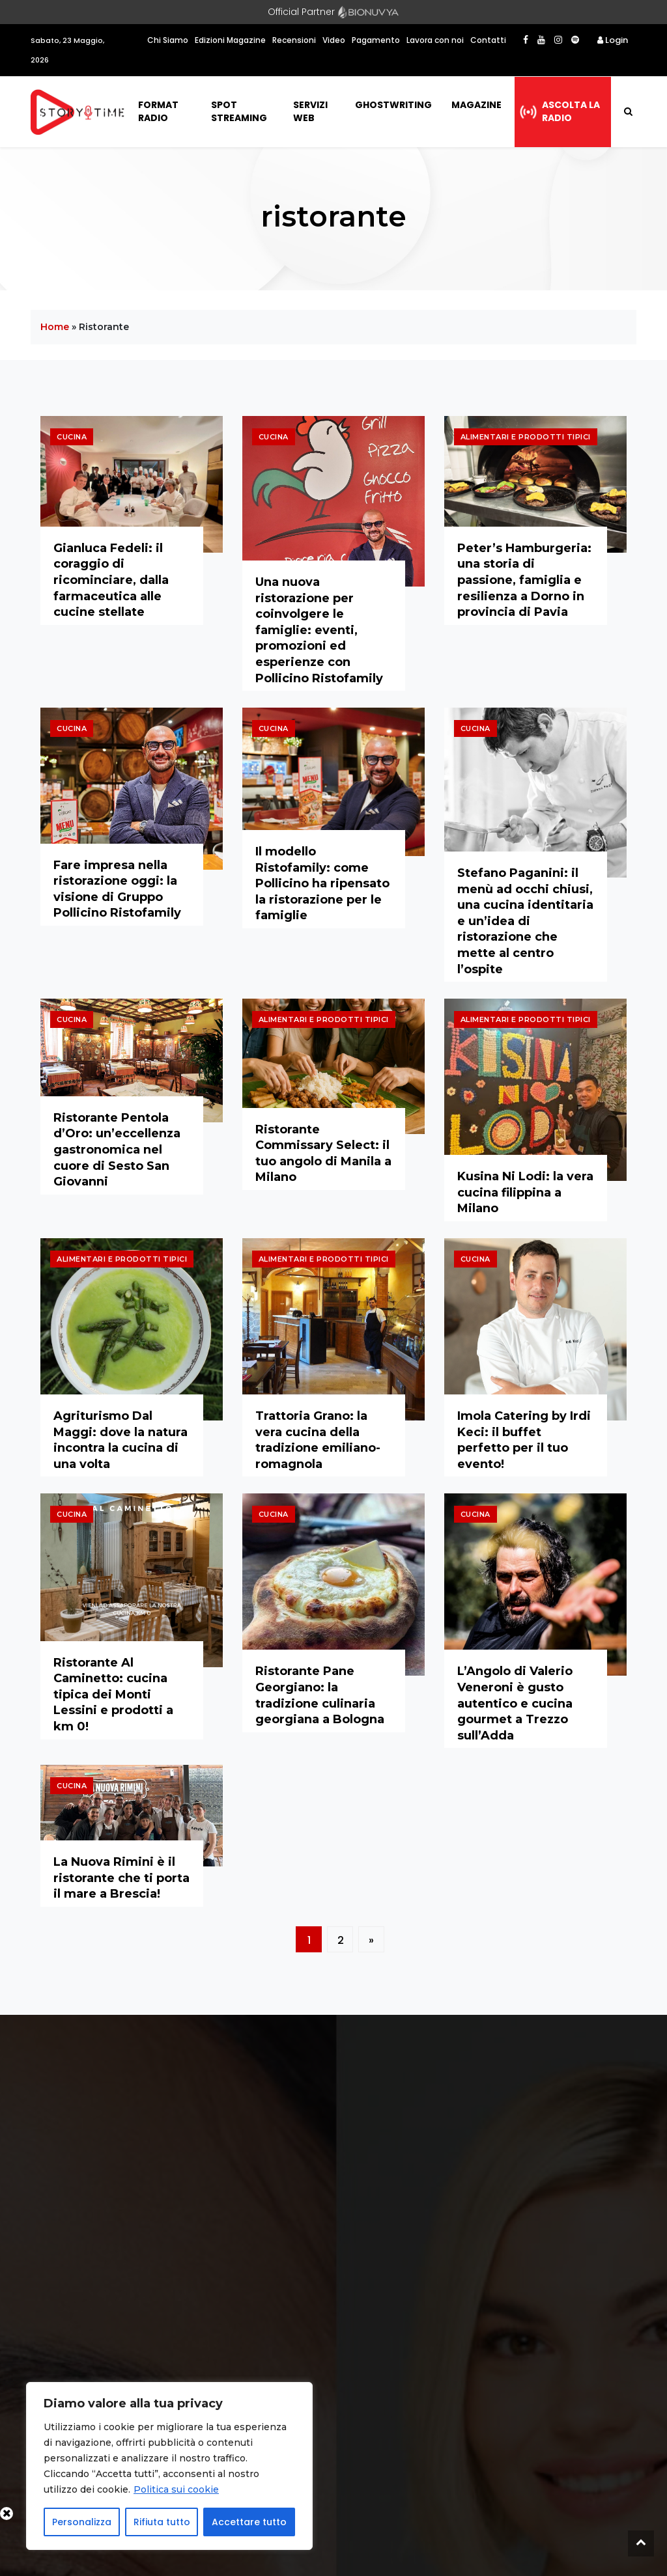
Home (54, 327)
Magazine (476, 104)
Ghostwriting (393, 104)
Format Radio (158, 111)
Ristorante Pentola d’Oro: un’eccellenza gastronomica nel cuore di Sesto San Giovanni (116, 1150)
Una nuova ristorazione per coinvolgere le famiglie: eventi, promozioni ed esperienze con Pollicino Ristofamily (319, 630)
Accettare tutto (249, 2521)
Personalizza (81, 2521)
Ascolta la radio (571, 111)
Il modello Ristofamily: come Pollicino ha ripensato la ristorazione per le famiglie (322, 883)
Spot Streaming (239, 111)
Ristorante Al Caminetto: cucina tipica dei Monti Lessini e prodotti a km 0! (113, 1694)
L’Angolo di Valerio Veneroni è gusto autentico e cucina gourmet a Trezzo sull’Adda (515, 1703)
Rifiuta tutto (162, 2521)
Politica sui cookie (176, 2489)
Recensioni (294, 40)
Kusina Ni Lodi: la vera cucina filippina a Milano (525, 1192)
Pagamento (376, 40)
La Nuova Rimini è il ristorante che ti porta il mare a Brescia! (121, 1878)
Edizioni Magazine (230, 40)
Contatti (488, 40)
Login (612, 40)
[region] (169, 2466)
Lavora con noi (435, 40)
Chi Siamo (167, 40)
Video (333, 40)
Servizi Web (310, 111)
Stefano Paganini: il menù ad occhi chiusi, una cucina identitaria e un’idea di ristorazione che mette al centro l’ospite (525, 921)
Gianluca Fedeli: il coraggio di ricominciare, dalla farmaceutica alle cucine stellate (111, 580)
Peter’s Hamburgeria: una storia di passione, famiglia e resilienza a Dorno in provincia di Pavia (524, 580)
